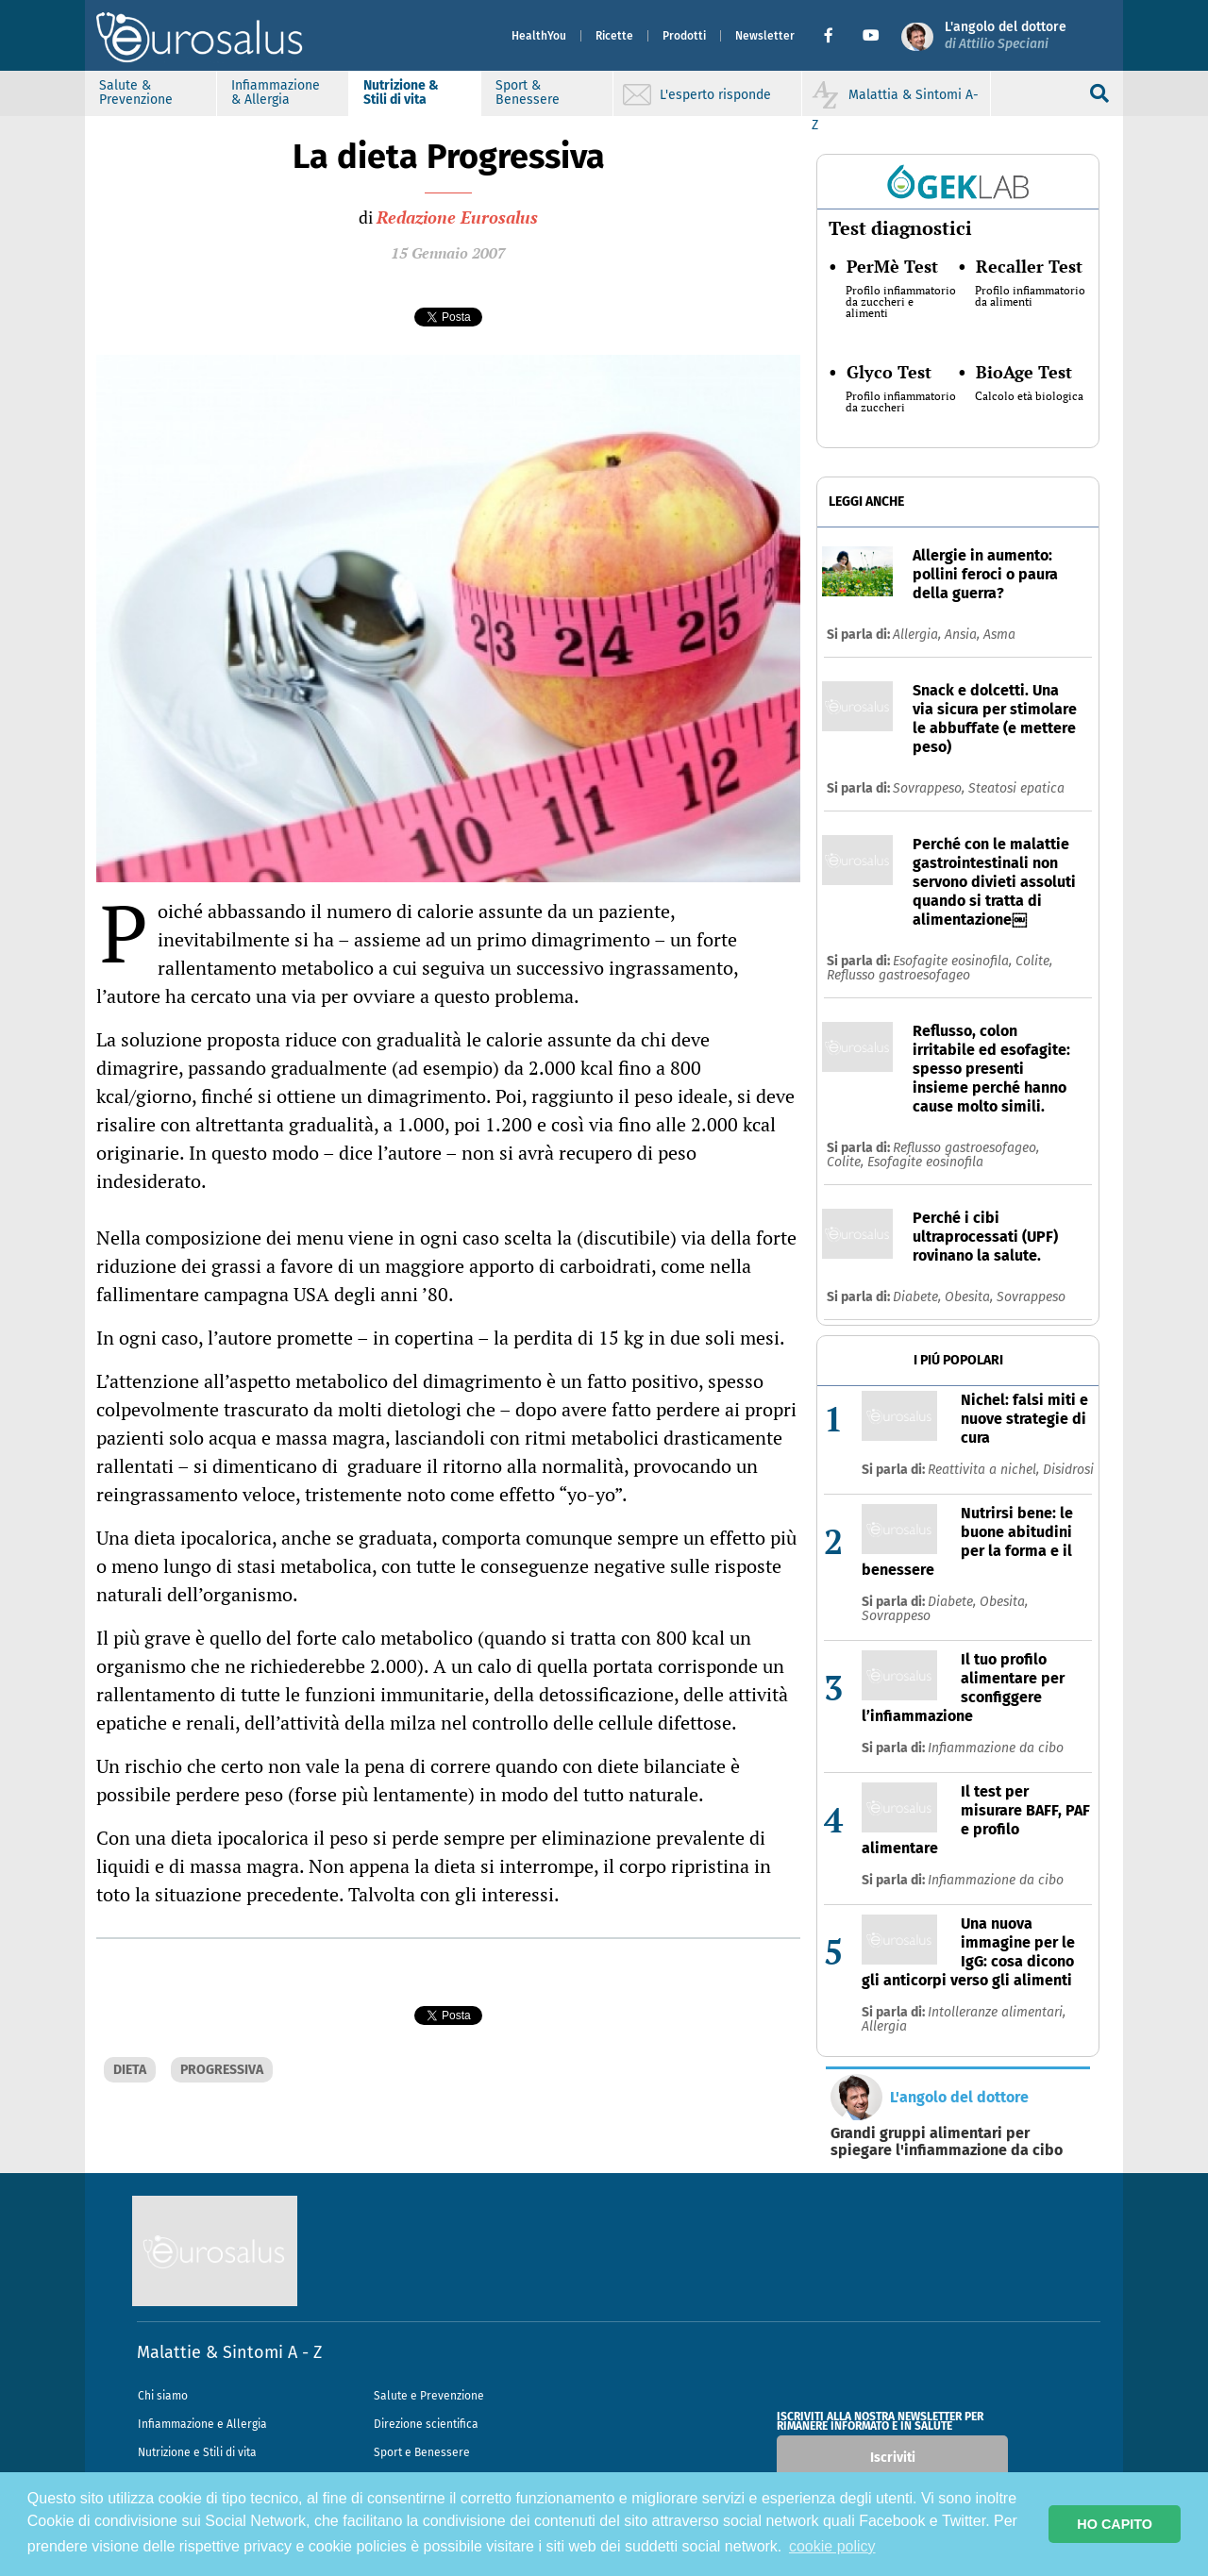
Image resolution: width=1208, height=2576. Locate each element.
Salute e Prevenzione (429, 2395)
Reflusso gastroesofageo (898, 975)
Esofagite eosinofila (925, 1162)
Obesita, (971, 1297)
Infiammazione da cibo (996, 1748)
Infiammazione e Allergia (202, 2424)
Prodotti (684, 35)
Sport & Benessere (527, 92)
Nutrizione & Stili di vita (401, 92)
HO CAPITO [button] (1114, 2524)
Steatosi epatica (1016, 788)
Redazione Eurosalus (457, 217)
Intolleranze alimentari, (996, 2012)
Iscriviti (892, 2458)
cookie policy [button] (832, 2546)
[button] (835, 36)
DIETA (129, 2070)
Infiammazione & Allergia (275, 92)
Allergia (884, 2026)
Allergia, (919, 635)
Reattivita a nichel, (985, 1470)
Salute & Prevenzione (136, 92)
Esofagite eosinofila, (954, 961)
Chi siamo (163, 2395)
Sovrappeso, (930, 788)
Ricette (614, 35)
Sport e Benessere (422, 2452)
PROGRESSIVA (221, 2070)
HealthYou (539, 35)
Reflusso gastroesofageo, (966, 1148)
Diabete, (919, 1297)
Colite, (1033, 961)
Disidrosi (1068, 1470)
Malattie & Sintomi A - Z (229, 2352)
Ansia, (964, 635)
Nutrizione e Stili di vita (197, 2452)
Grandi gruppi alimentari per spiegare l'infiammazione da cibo (946, 2142)
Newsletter (765, 35)
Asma (999, 635)
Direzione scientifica (426, 2424)
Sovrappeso (1031, 1297)
